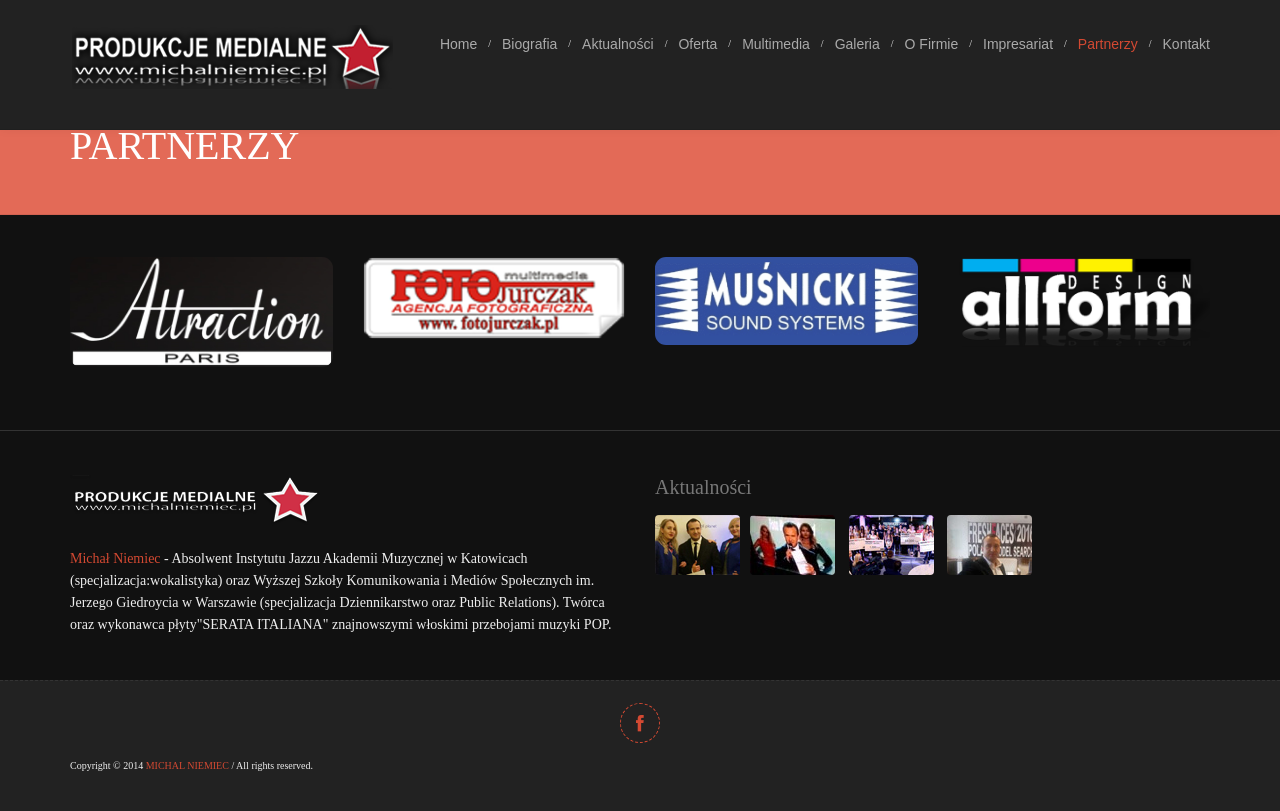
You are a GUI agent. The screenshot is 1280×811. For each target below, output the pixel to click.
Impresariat (1018, 44)
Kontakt (1186, 44)
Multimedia (776, 44)
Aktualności (618, 44)
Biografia (529, 44)
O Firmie (932, 44)
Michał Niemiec (115, 558)
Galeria (857, 44)
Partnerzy (1108, 44)
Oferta (697, 44)
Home (458, 44)
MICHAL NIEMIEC (187, 765)
